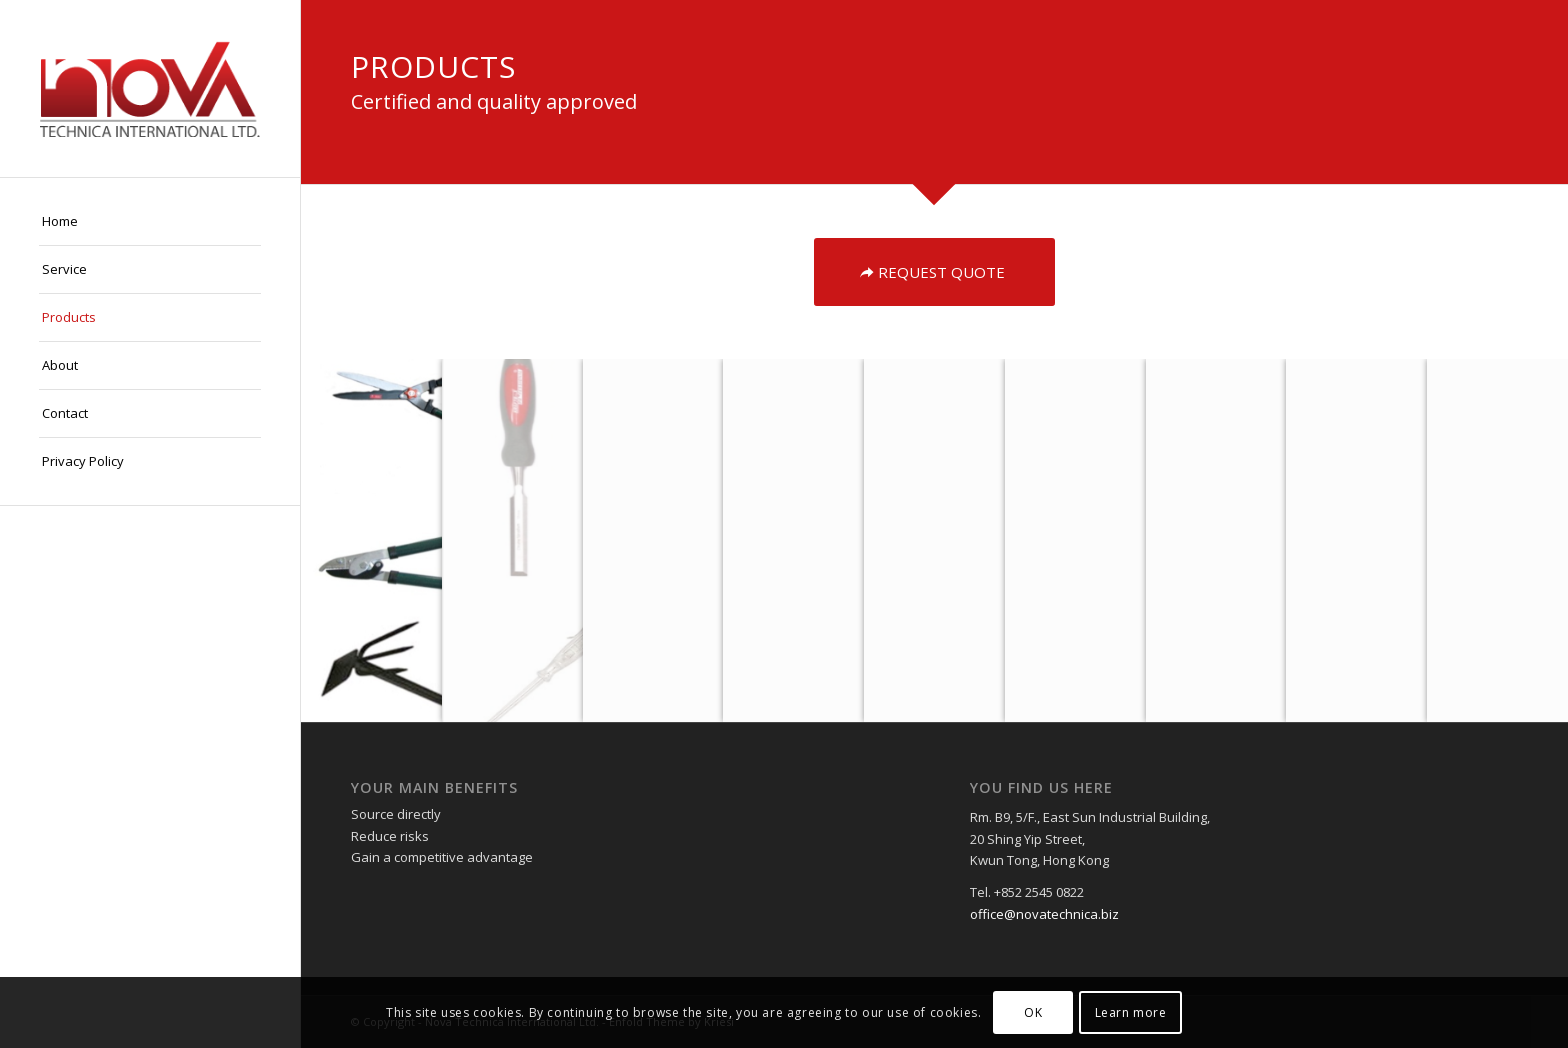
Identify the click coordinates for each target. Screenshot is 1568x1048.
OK (1033, 1012)
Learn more (1131, 1012)
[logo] (150, 88)
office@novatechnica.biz (1044, 914)
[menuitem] (150, 222)
